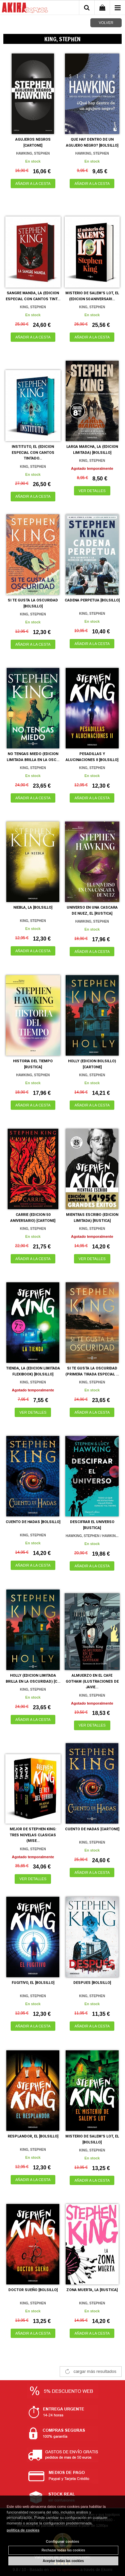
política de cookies (23, 2530)
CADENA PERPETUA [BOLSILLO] (92, 600)
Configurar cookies (62, 2541)
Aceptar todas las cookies (63, 2561)
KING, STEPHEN (33, 307)
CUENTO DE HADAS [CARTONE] (92, 1829)
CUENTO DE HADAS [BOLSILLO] (33, 1522)
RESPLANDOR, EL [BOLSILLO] (33, 2136)
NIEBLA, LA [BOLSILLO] (32, 907)
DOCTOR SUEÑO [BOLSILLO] (33, 2290)
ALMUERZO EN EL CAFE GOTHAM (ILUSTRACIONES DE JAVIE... (92, 1681)
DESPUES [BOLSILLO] (92, 1983)
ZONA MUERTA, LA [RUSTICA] (92, 2290)
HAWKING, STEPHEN (33, 153)
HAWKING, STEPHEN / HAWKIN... (92, 1536)
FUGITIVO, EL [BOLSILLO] (33, 1983)
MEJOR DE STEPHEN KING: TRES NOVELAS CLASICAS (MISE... (33, 1835)
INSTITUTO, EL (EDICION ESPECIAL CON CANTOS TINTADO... (33, 452)
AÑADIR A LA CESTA (33, 184)
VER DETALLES (92, 491)
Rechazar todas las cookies (63, 2550)
